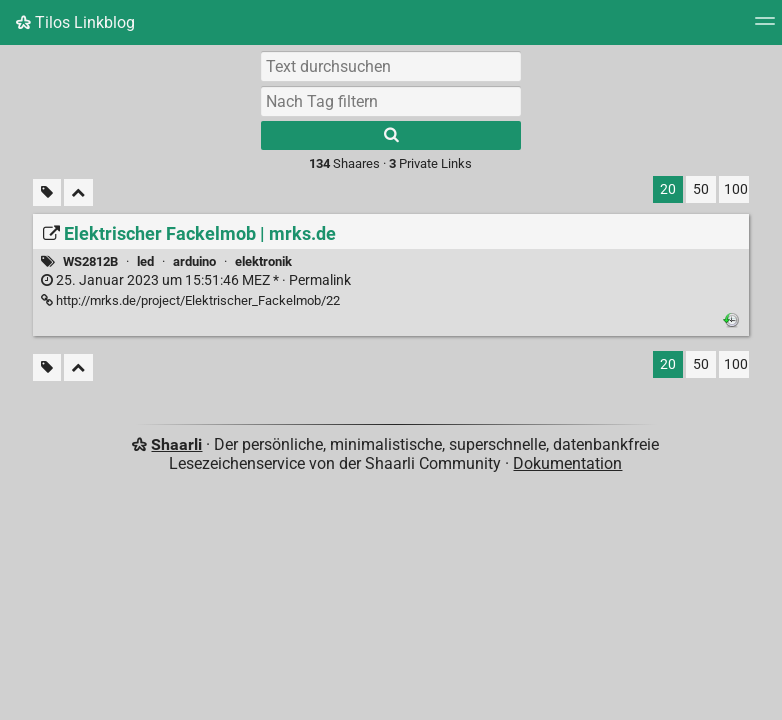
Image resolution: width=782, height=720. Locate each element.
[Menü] (765, 27)
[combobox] (391, 101)
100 (736, 189)
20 (668, 189)
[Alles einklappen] (78, 192)
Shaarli (176, 444)
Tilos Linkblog (75, 22)
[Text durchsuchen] (391, 66)
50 (701, 189)
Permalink (196, 280)
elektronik (263, 261)
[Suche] (391, 135)
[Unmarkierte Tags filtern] (47, 192)
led (145, 261)
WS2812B (90, 261)
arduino (194, 261)
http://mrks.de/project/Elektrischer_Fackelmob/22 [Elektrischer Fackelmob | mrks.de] (190, 300)
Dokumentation (567, 463)
